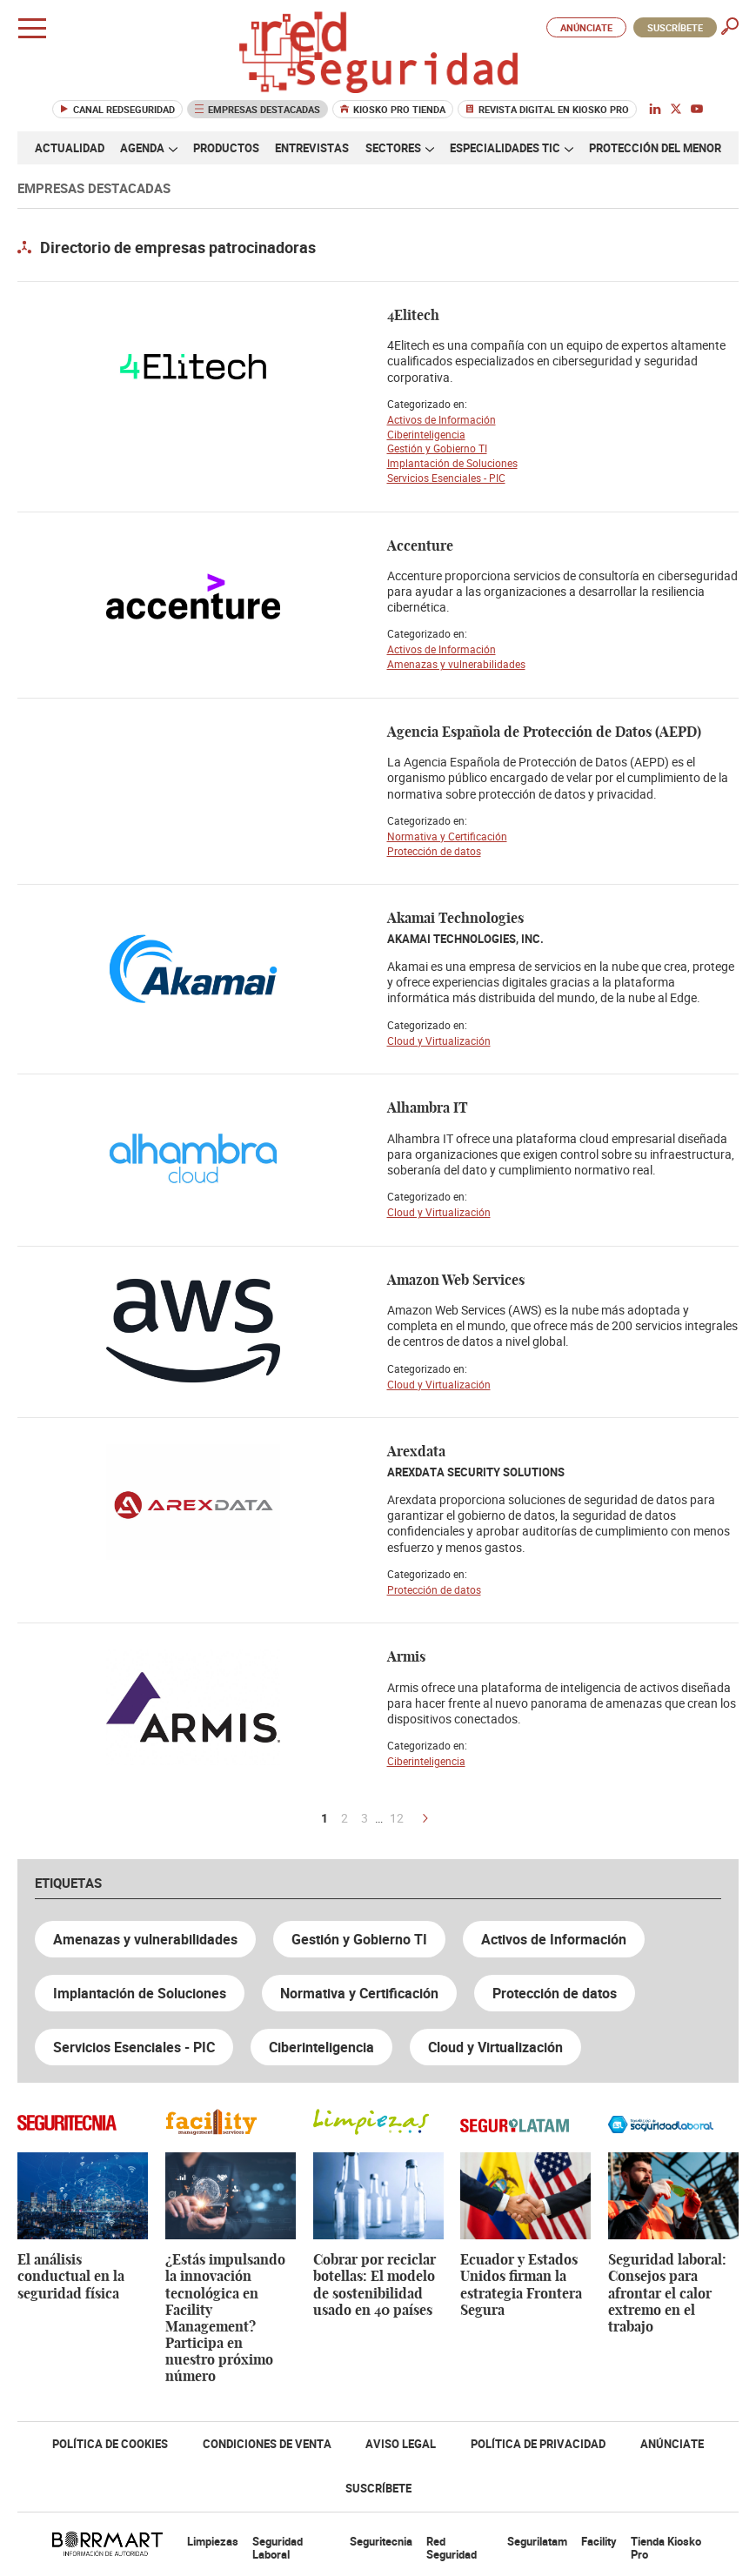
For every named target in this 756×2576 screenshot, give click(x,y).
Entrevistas (312, 148)
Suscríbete (675, 27)
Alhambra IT (427, 1108)
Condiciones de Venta (267, 2444)
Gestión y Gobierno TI (437, 448)
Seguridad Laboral (277, 2548)
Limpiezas (212, 2541)
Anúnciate (586, 27)
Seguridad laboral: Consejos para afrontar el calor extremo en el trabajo (667, 2293)
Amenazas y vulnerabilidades (456, 664)
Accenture (420, 546)
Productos (226, 148)
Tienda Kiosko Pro (666, 2548)
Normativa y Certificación (447, 836)
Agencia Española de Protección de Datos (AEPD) (544, 732)
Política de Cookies (110, 2444)
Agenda (148, 148)
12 (397, 1818)
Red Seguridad (451, 2548)
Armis (406, 1657)
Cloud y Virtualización (439, 1040)
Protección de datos (434, 851)
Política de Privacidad (538, 2444)
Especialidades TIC (511, 148)
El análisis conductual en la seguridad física (70, 2276)
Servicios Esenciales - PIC (446, 478)
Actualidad (69, 148)
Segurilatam (537, 2541)
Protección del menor (655, 148)
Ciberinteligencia (426, 434)
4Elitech (413, 316)
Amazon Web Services (456, 1281)
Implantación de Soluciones (452, 463)
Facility (599, 2541)
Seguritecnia (381, 2541)
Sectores (399, 148)
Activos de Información (441, 419)
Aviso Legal (400, 2444)
